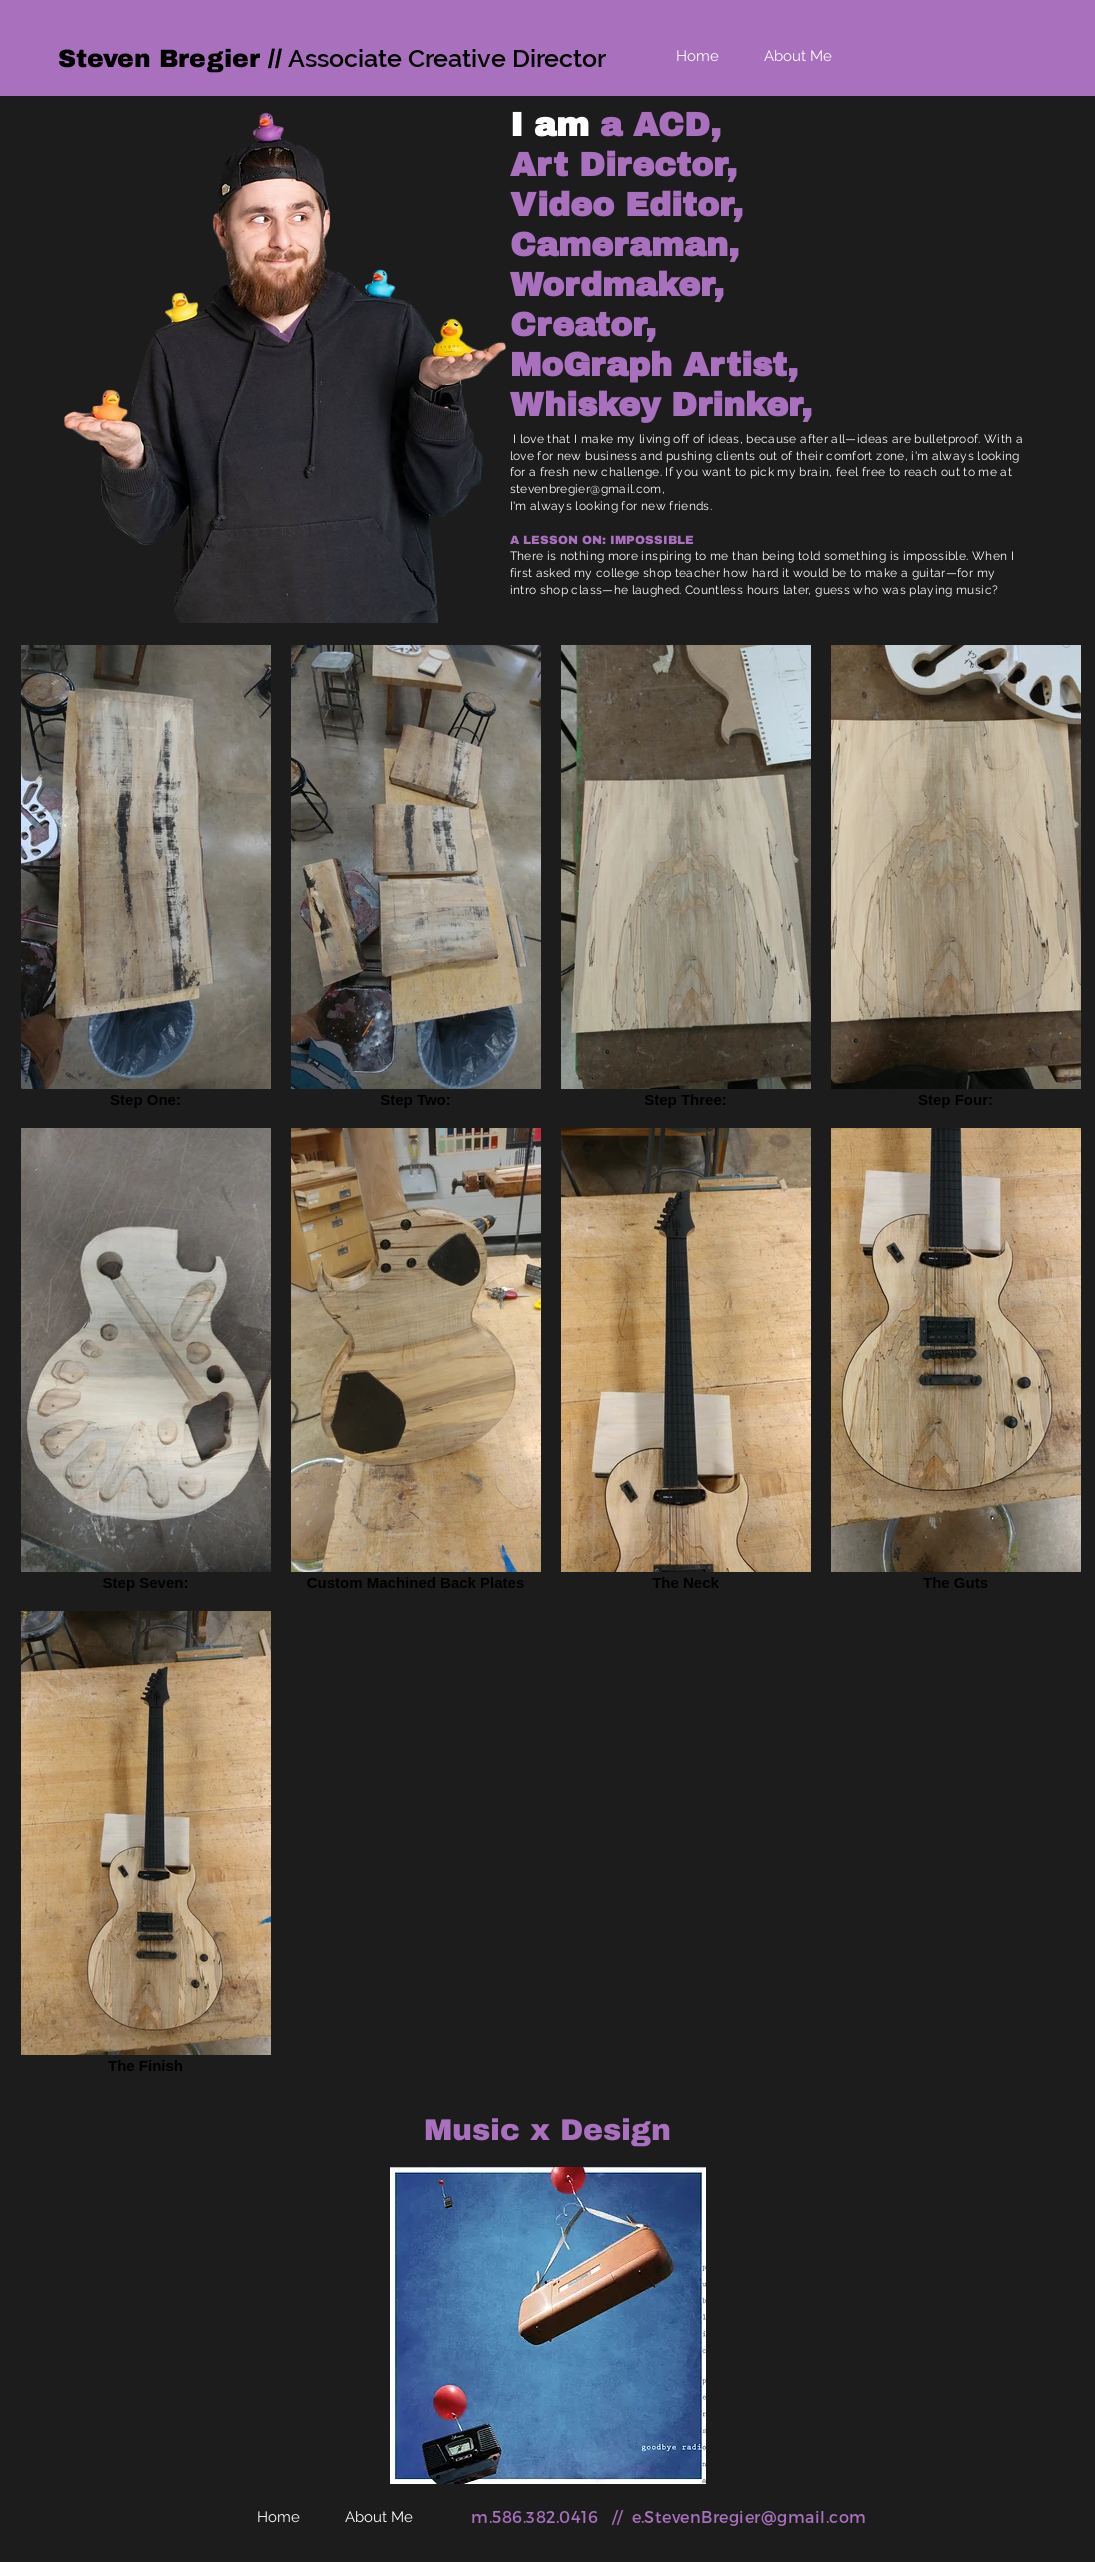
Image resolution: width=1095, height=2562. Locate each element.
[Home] (698, 56)
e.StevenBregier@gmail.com (749, 2516)
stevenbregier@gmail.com (586, 489)
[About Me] (798, 56)
